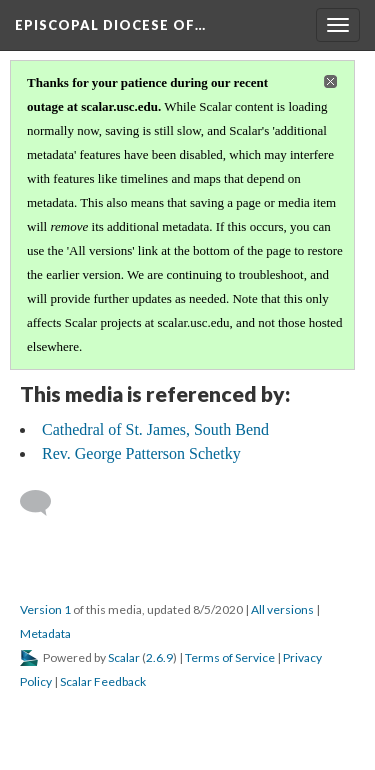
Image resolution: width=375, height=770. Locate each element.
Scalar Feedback (103, 681)
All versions (282, 609)
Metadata (45, 633)
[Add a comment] (44, 503)
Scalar (124, 657)
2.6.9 (159, 657)
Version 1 (45, 609)
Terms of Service (230, 657)
